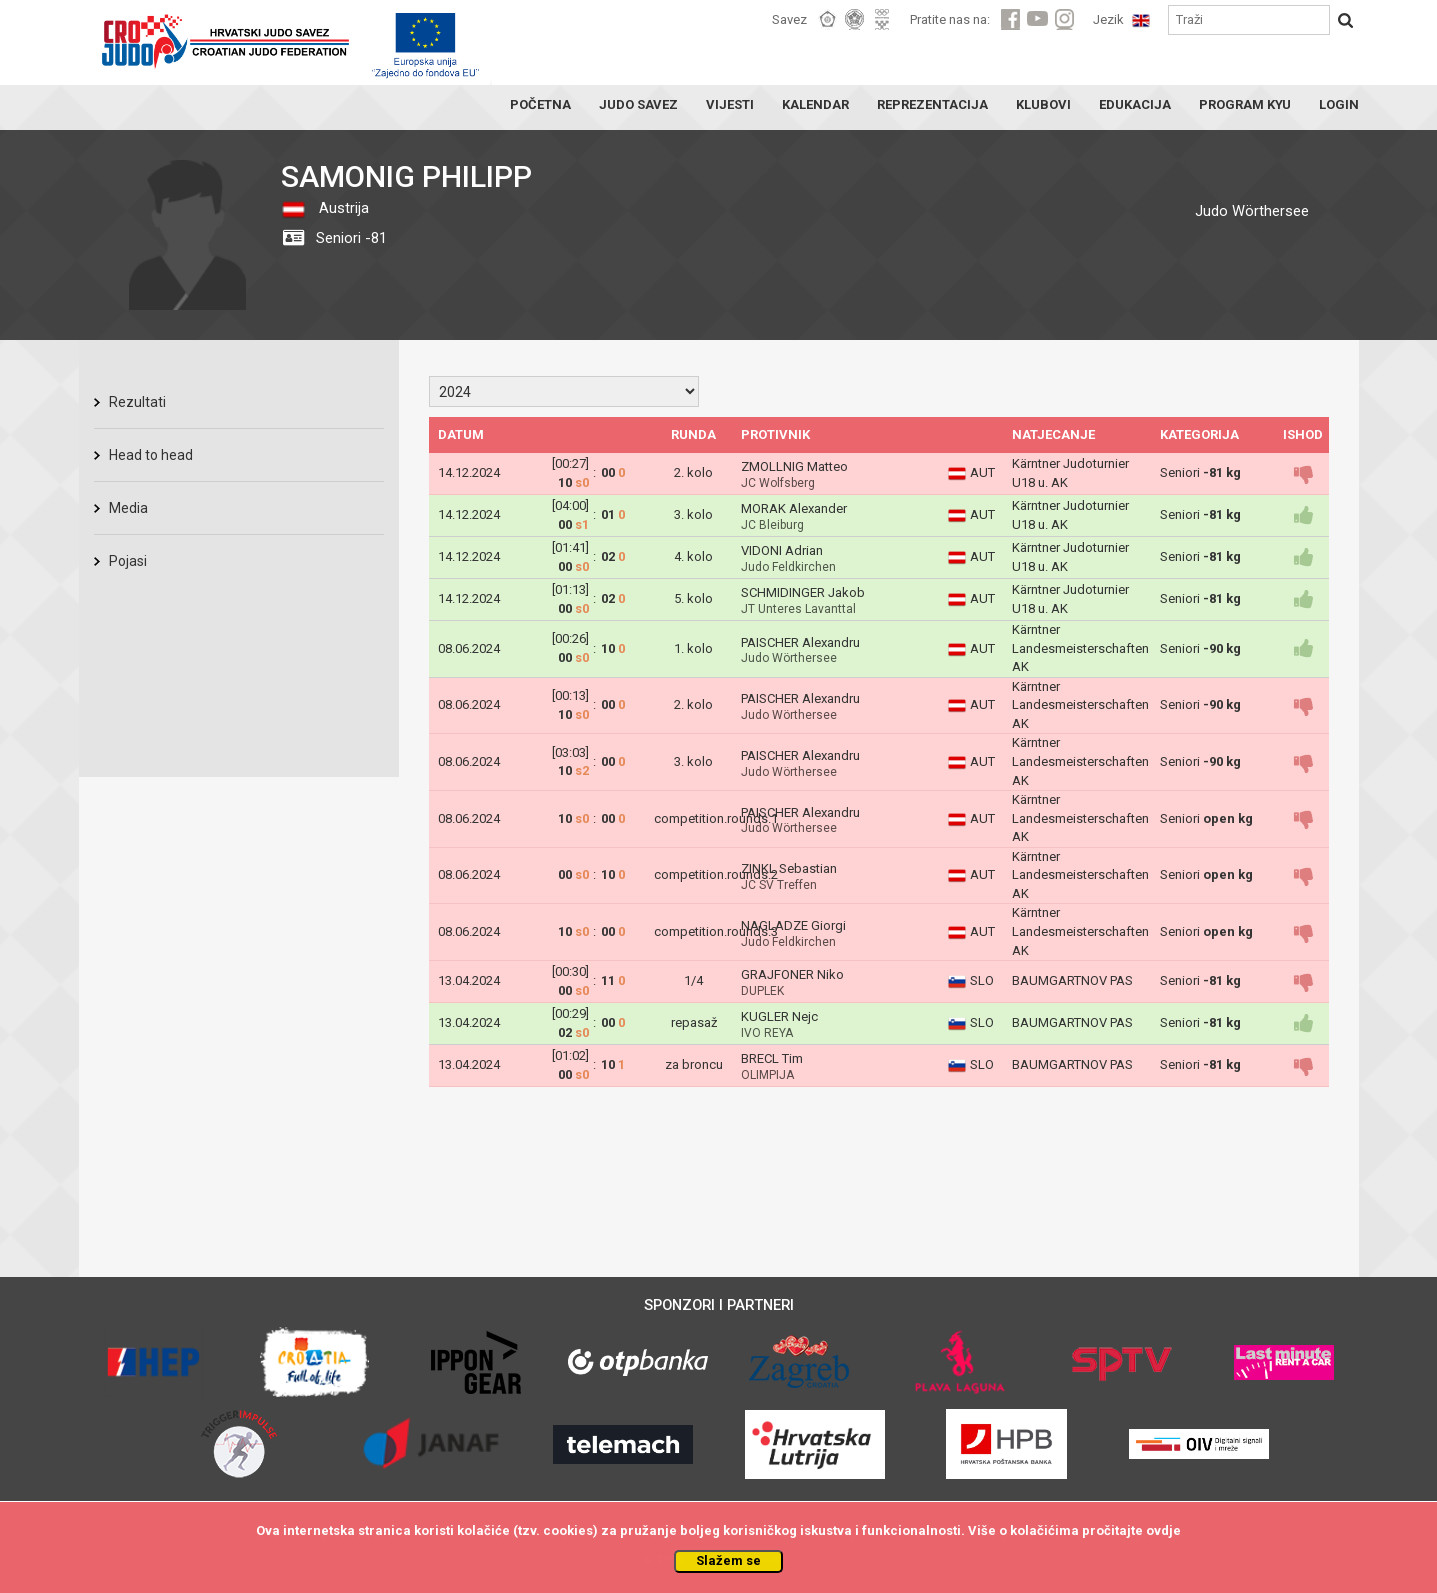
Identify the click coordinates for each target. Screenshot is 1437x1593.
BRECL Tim (772, 1058)
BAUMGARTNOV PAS (1072, 980)
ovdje (1163, 1530)
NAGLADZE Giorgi (793, 925)
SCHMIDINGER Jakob (803, 592)
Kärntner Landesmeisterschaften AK (1080, 648)
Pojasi (128, 561)
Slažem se (728, 1560)
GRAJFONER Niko (792, 974)
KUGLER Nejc (779, 1016)
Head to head (151, 455)
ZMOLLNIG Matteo (794, 466)
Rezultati (137, 402)
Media (128, 508)
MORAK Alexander (794, 508)
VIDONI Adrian (782, 550)
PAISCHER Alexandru (800, 642)
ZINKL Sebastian (789, 868)
